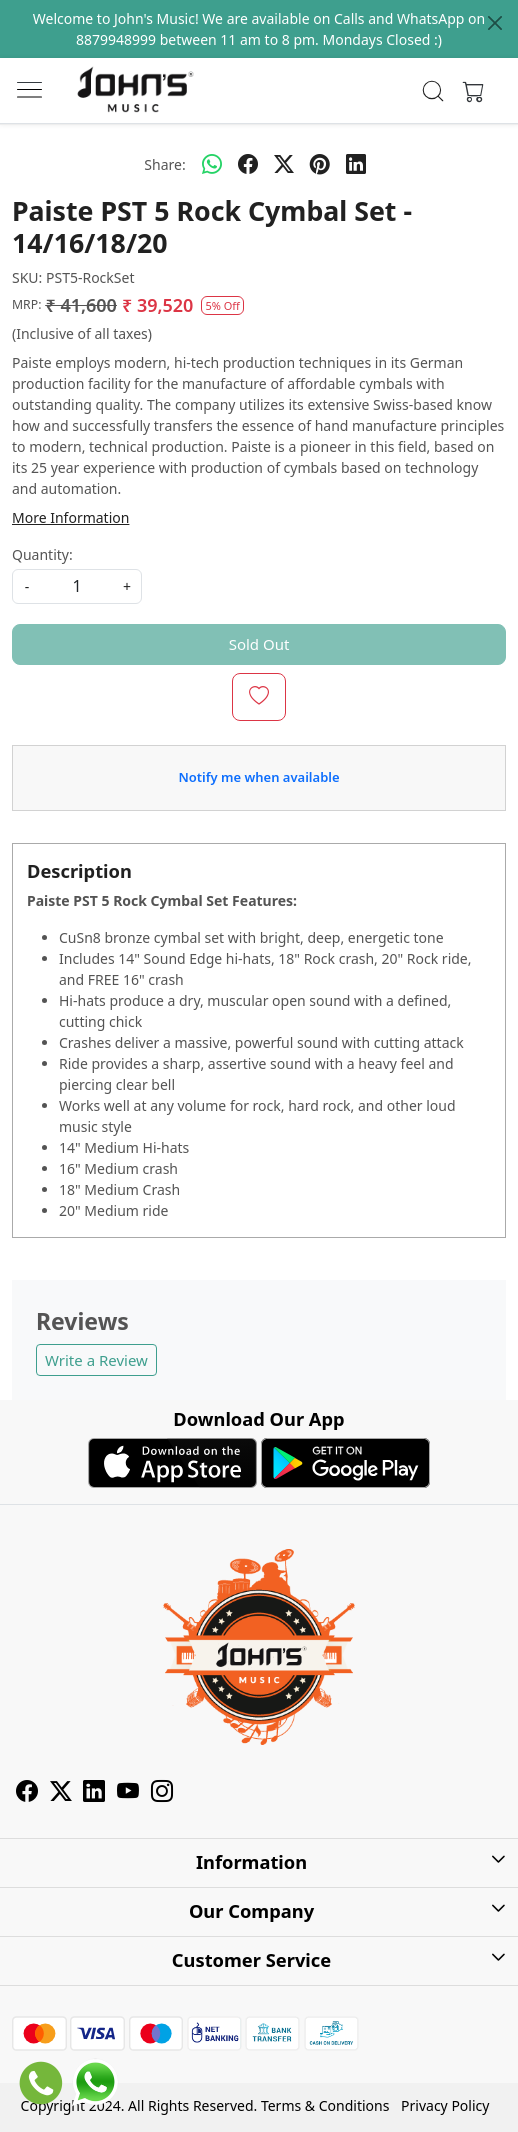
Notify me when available (258, 777)
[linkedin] (356, 164)
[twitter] (284, 164)
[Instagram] (162, 1793)
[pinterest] (320, 164)
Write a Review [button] (96, 1360)
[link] (432, 91)
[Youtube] (128, 1793)
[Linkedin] (94, 1793)
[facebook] (248, 164)
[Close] (495, 23)
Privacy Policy (445, 2105)
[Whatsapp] (212, 164)
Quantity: (42, 554)
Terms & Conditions (325, 2105)
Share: (164, 164)
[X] (61, 1793)
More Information (70, 517)
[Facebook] (27, 1793)
